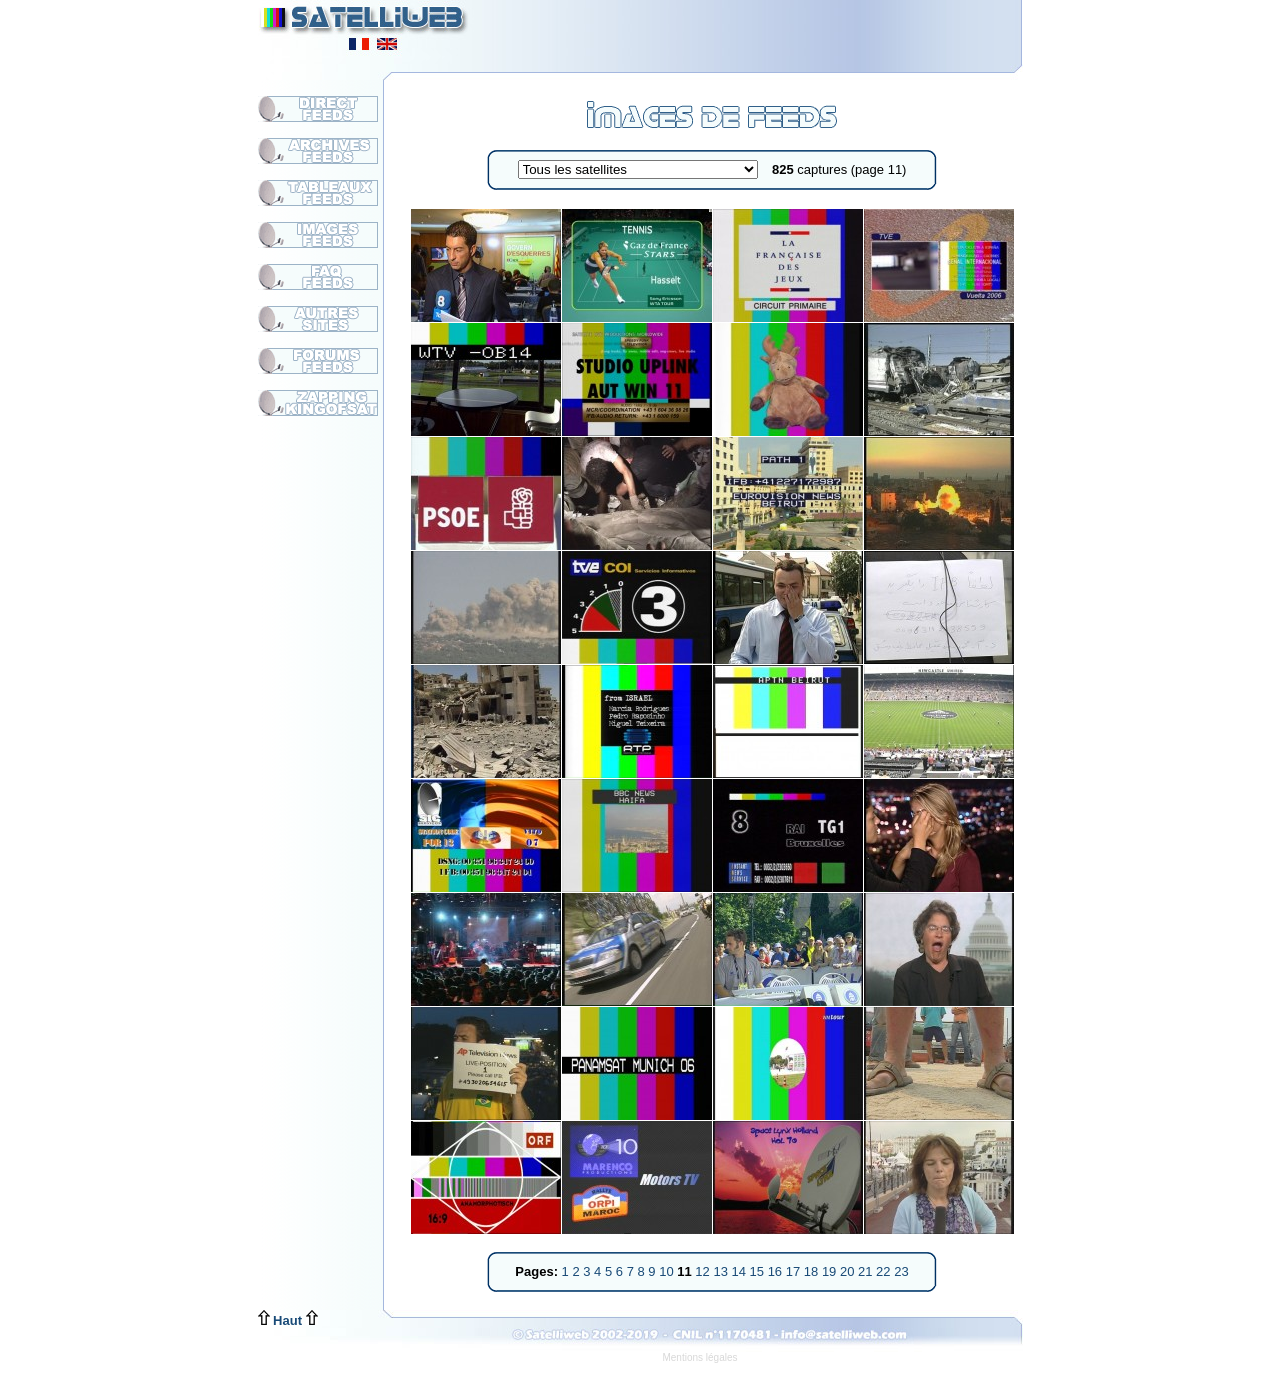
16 (777, 1271)
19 (831, 1271)
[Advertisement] (776, 30)
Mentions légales (699, 1357)
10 (668, 1271)
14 (740, 1271)
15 (759, 1271)
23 (901, 1271)
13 (722, 1271)
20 (849, 1271)
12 (704, 1271)
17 (795, 1271)
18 (813, 1271)
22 (885, 1271)
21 (867, 1271)
